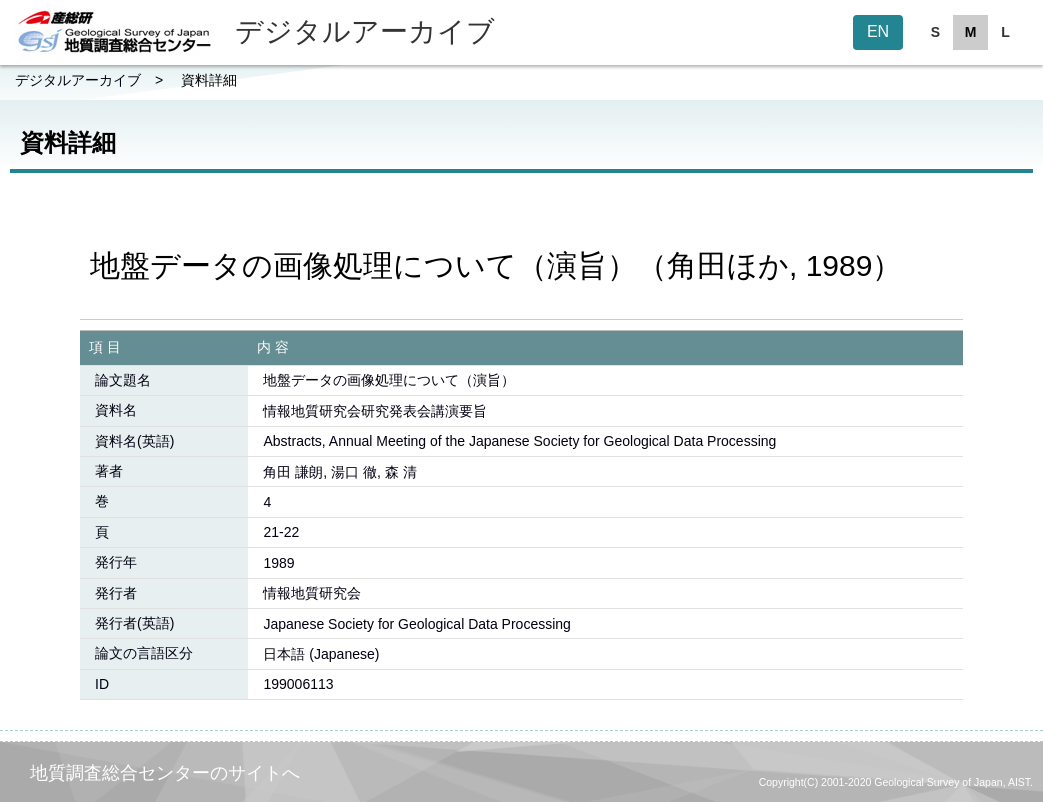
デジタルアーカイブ (78, 80)
